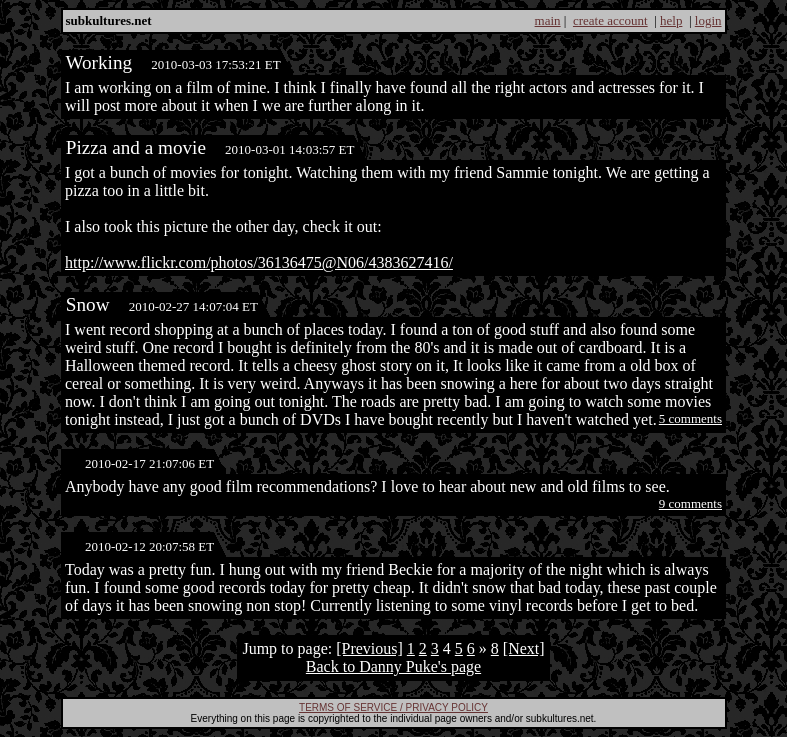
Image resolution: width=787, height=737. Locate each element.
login (708, 20)
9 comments (690, 503)
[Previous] (369, 648)
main (548, 20)
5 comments (690, 418)
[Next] (524, 648)
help (671, 20)
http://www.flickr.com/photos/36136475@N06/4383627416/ (259, 262)
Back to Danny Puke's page (393, 666)
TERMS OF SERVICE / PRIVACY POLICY (393, 707)
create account (610, 20)
